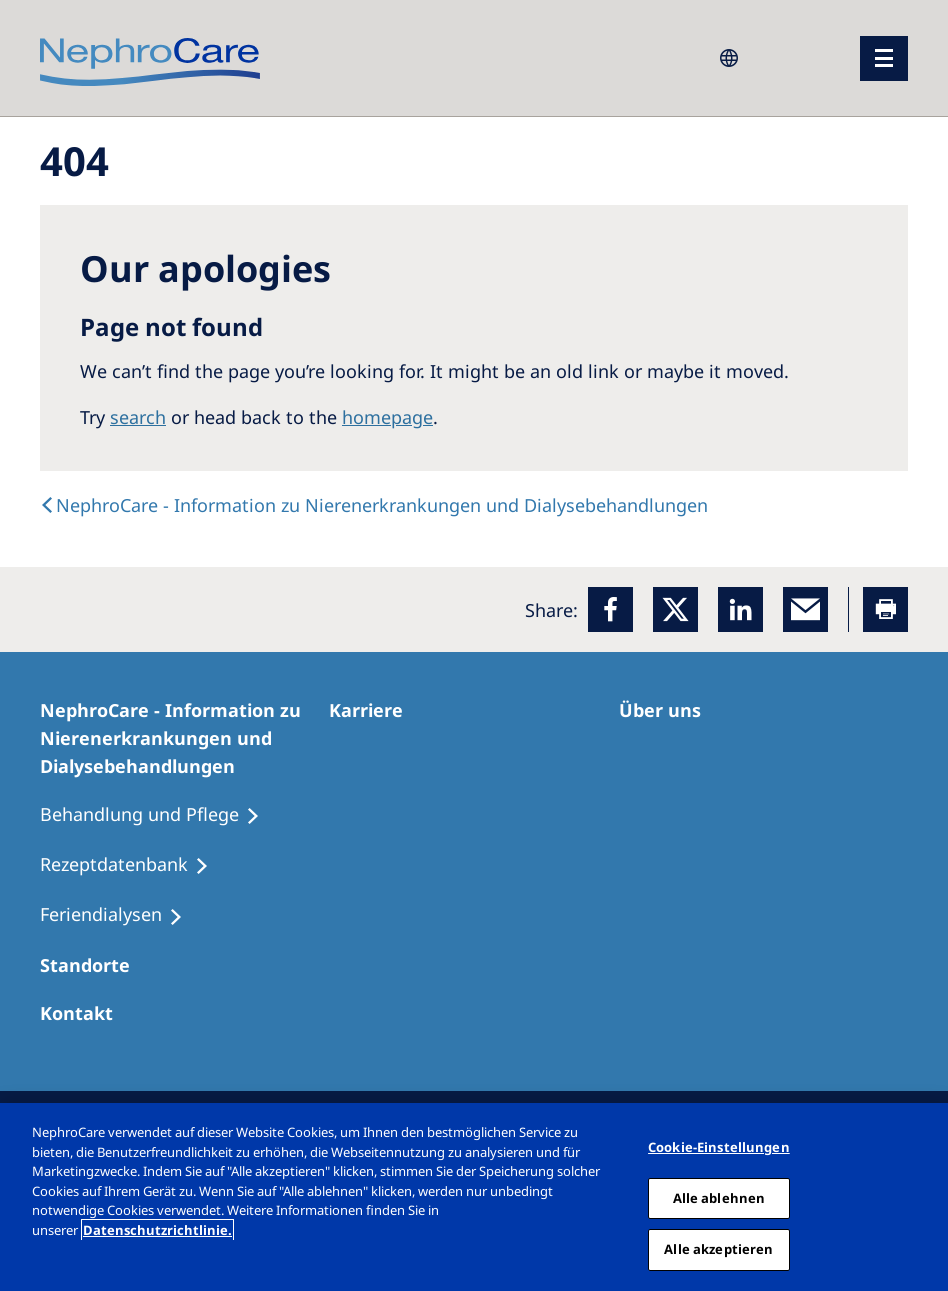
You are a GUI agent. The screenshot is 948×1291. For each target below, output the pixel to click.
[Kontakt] (85, 1013)
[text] (374, 505)
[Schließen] (926, 1197)
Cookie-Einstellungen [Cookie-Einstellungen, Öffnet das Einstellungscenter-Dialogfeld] (719, 1147)
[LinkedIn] (740, 609)
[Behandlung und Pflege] (159, 815)
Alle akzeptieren (718, 1249)
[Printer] (885, 609)
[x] (675, 609)
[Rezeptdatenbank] (133, 865)
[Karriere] (375, 710)
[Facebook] (610, 609)
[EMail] (805, 609)
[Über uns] (669, 710)
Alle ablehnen (719, 1198)
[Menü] (884, 58)
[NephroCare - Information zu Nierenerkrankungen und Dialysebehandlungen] (184, 738)
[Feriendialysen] (120, 915)
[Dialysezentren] (94, 965)
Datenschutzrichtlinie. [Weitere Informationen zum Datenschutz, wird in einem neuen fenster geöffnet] (157, 1230)
